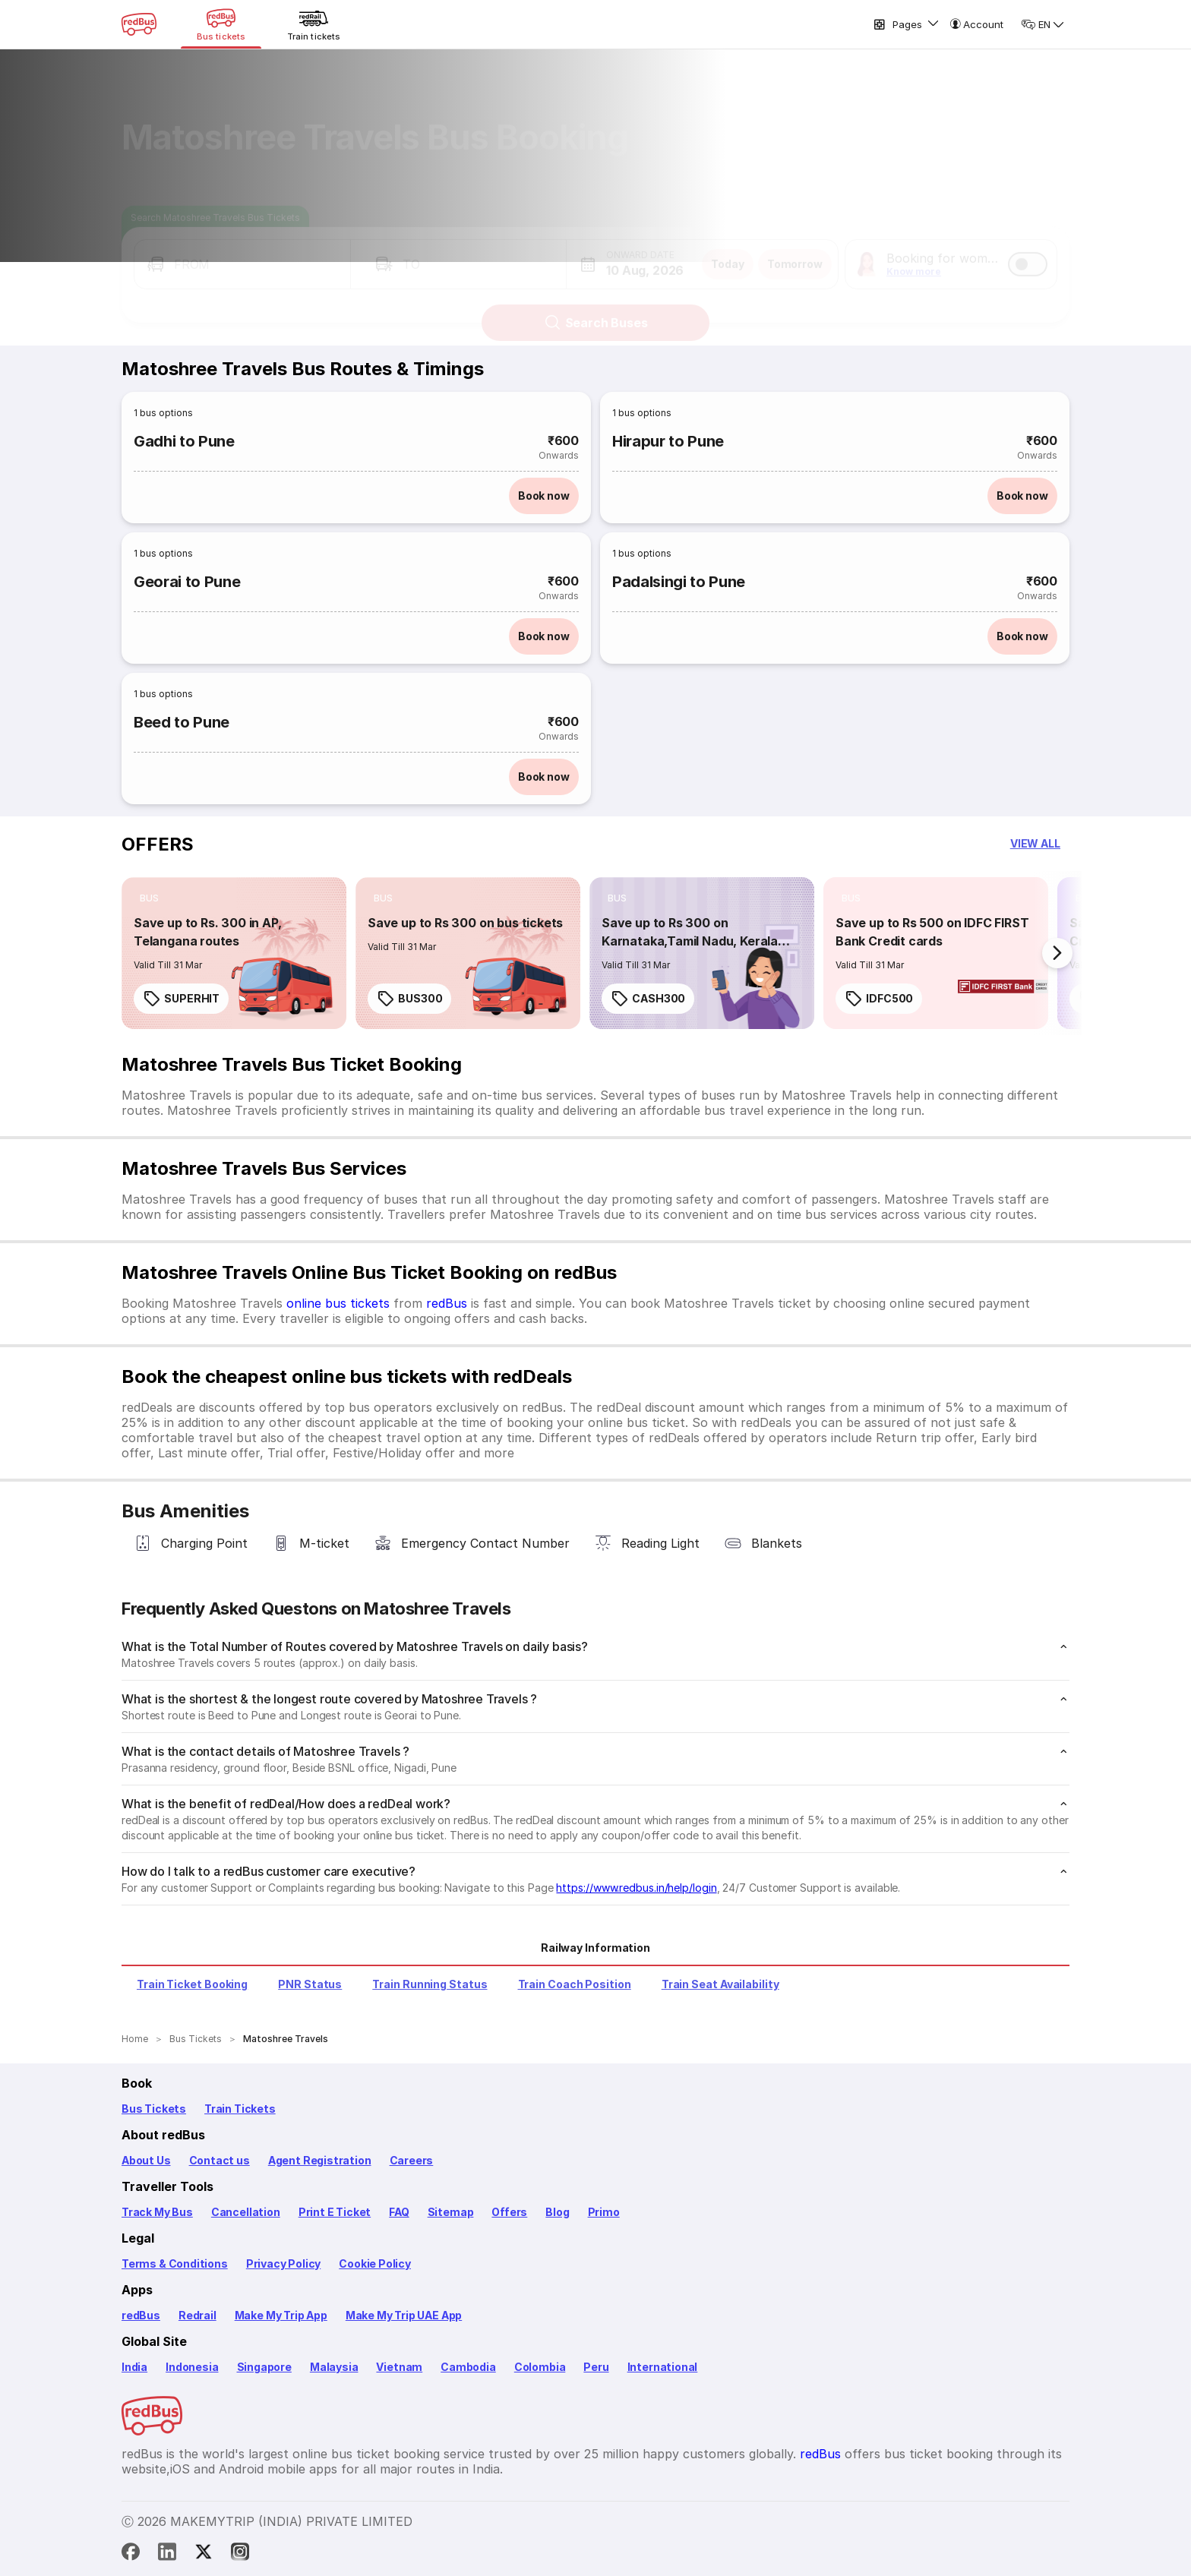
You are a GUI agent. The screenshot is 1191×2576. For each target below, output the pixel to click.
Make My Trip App (281, 2315)
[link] (234, 953)
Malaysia (334, 2366)
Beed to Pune (181, 722)
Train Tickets (240, 2108)
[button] (242, 250)
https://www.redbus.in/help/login (636, 1887)
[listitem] (149, 898)
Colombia (540, 2366)
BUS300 (409, 999)
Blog (557, 2211)
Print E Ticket (335, 2211)
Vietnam (399, 2366)
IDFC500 (879, 999)
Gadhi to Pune (184, 441)
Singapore (264, 2366)
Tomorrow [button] (795, 250)
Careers (412, 2160)
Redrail (197, 2315)
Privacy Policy (283, 2263)
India (134, 2366)
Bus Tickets (154, 2108)
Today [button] (727, 250)
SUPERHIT (181, 999)
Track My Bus (157, 2211)
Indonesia (192, 2366)
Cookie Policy (375, 2263)
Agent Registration (319, 2160)
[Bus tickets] (221, 24)
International (662, 2366)
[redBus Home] (139, 24)
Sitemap (451, 2211)
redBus (446, 1303)
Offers (509, 2211)
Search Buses (596, 309)
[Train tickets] (313, 24)
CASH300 (648, 999)
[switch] (1027, 250)
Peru (595, 2366)
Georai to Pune (187, 582)
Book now (544, 495)
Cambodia (468, 2366)
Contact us (219, 2160)
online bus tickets (338, 1303)
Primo (604, 2211)
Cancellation (245, 2211)
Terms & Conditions (175, 2263)
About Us (146, 2160)
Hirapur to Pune (668, 441)
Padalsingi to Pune (678, 582)
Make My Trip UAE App (404, 2315)
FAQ (399, 2211)
